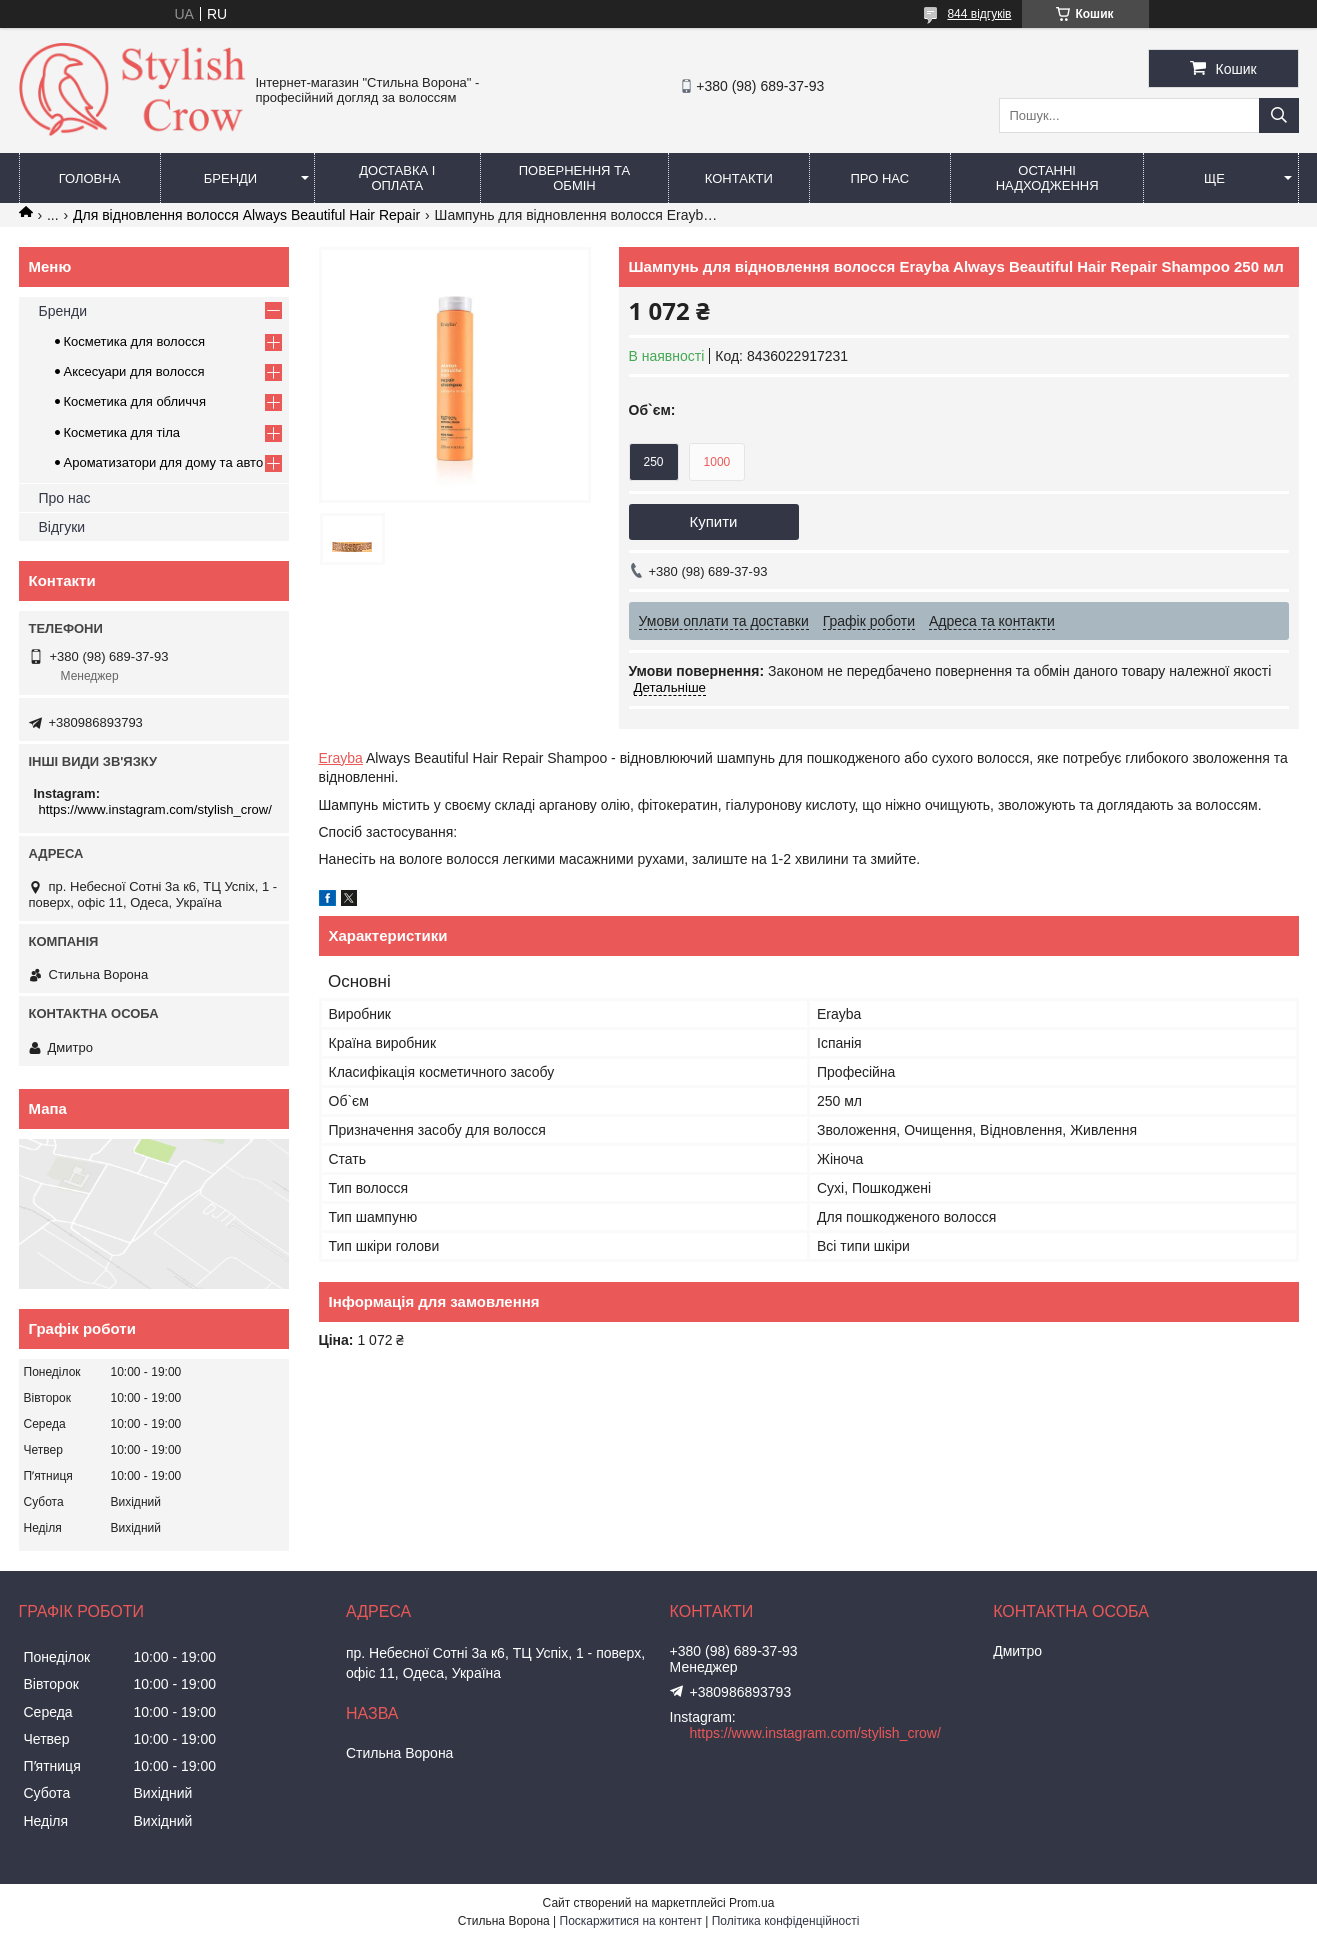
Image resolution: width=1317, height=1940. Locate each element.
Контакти (739, 178)
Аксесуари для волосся (134, 371)
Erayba (341, 758)
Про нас (880, 178)
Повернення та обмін (574, 178)
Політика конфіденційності (786, 1921)
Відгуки (62, 527)
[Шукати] (1279, 115)
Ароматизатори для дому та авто (164, 462)
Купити (714, 521)
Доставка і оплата (397, 178)
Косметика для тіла (122, 432)
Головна (90, 178)
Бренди (230, 178)
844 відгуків (979, 14)
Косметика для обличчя (135, 401)
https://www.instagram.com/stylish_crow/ (155, 809)
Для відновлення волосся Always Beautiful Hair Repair (246, 215)
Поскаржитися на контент (631, 1921)
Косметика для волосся (135, 341)
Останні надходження (1047, 178)
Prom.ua (751, 1903)
